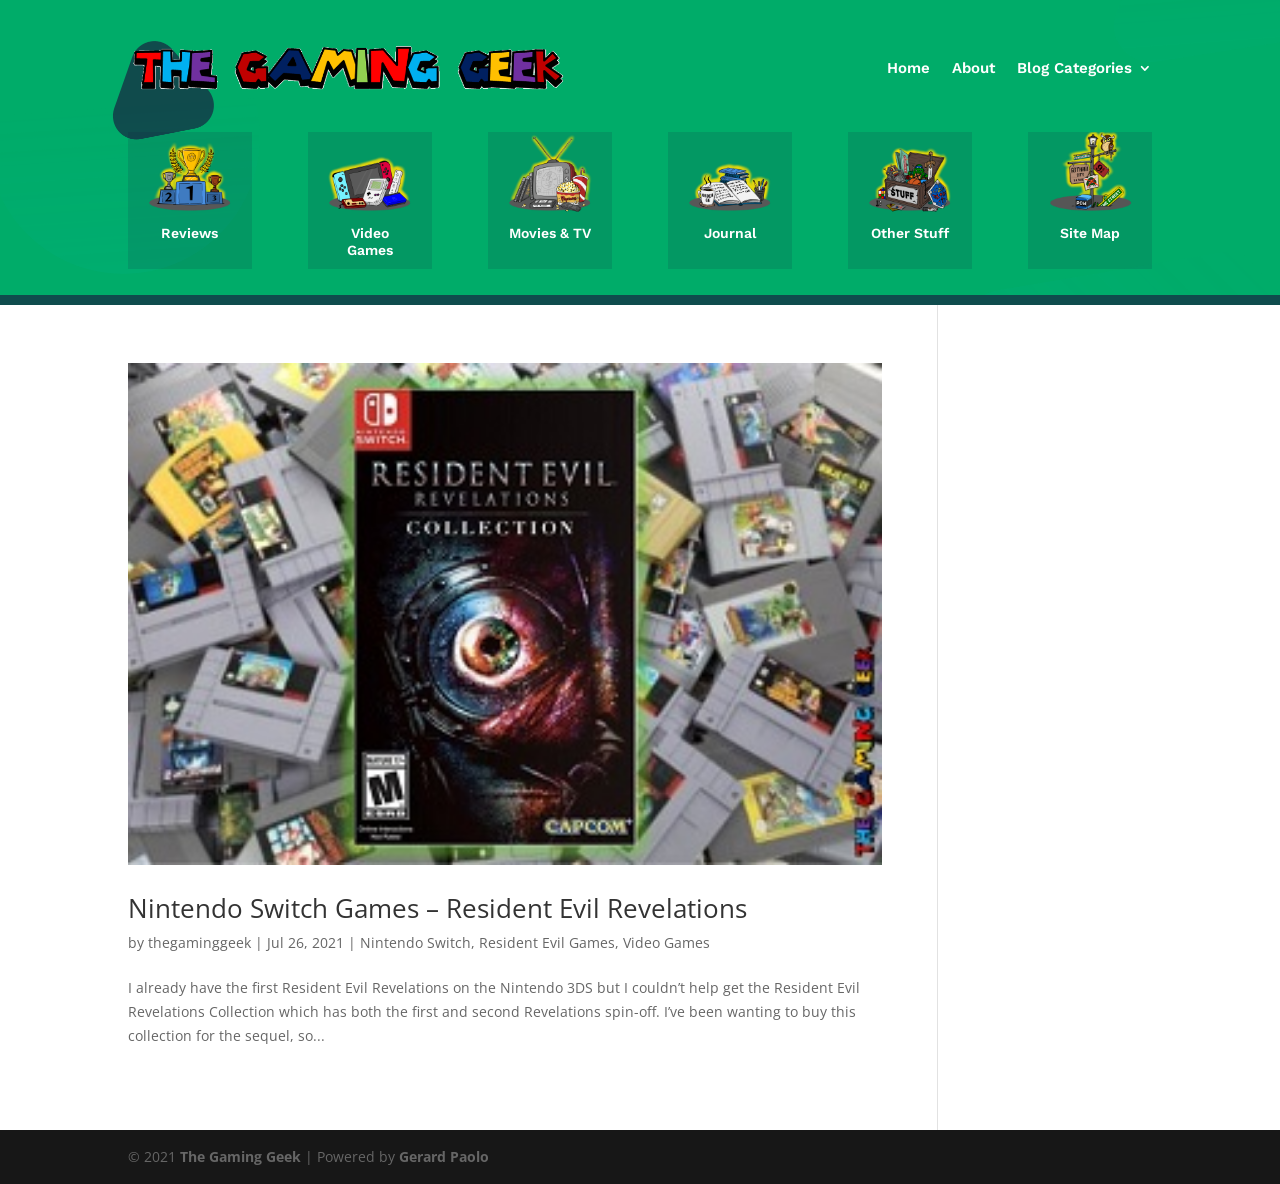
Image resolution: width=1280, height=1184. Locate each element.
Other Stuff (910, 233)
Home (908, 68)
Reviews (189, 233)
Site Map (1090, 233)
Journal (730, 233)
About (973, 68)
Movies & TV (550, 233)
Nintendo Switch (415, 942)
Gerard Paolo (444, 1156)
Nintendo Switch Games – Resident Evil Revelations (437, 908)
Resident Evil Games (547, 942)
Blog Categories (1074, 68)
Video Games (370, 241)
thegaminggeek (199, 942)
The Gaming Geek (240, 1156)
